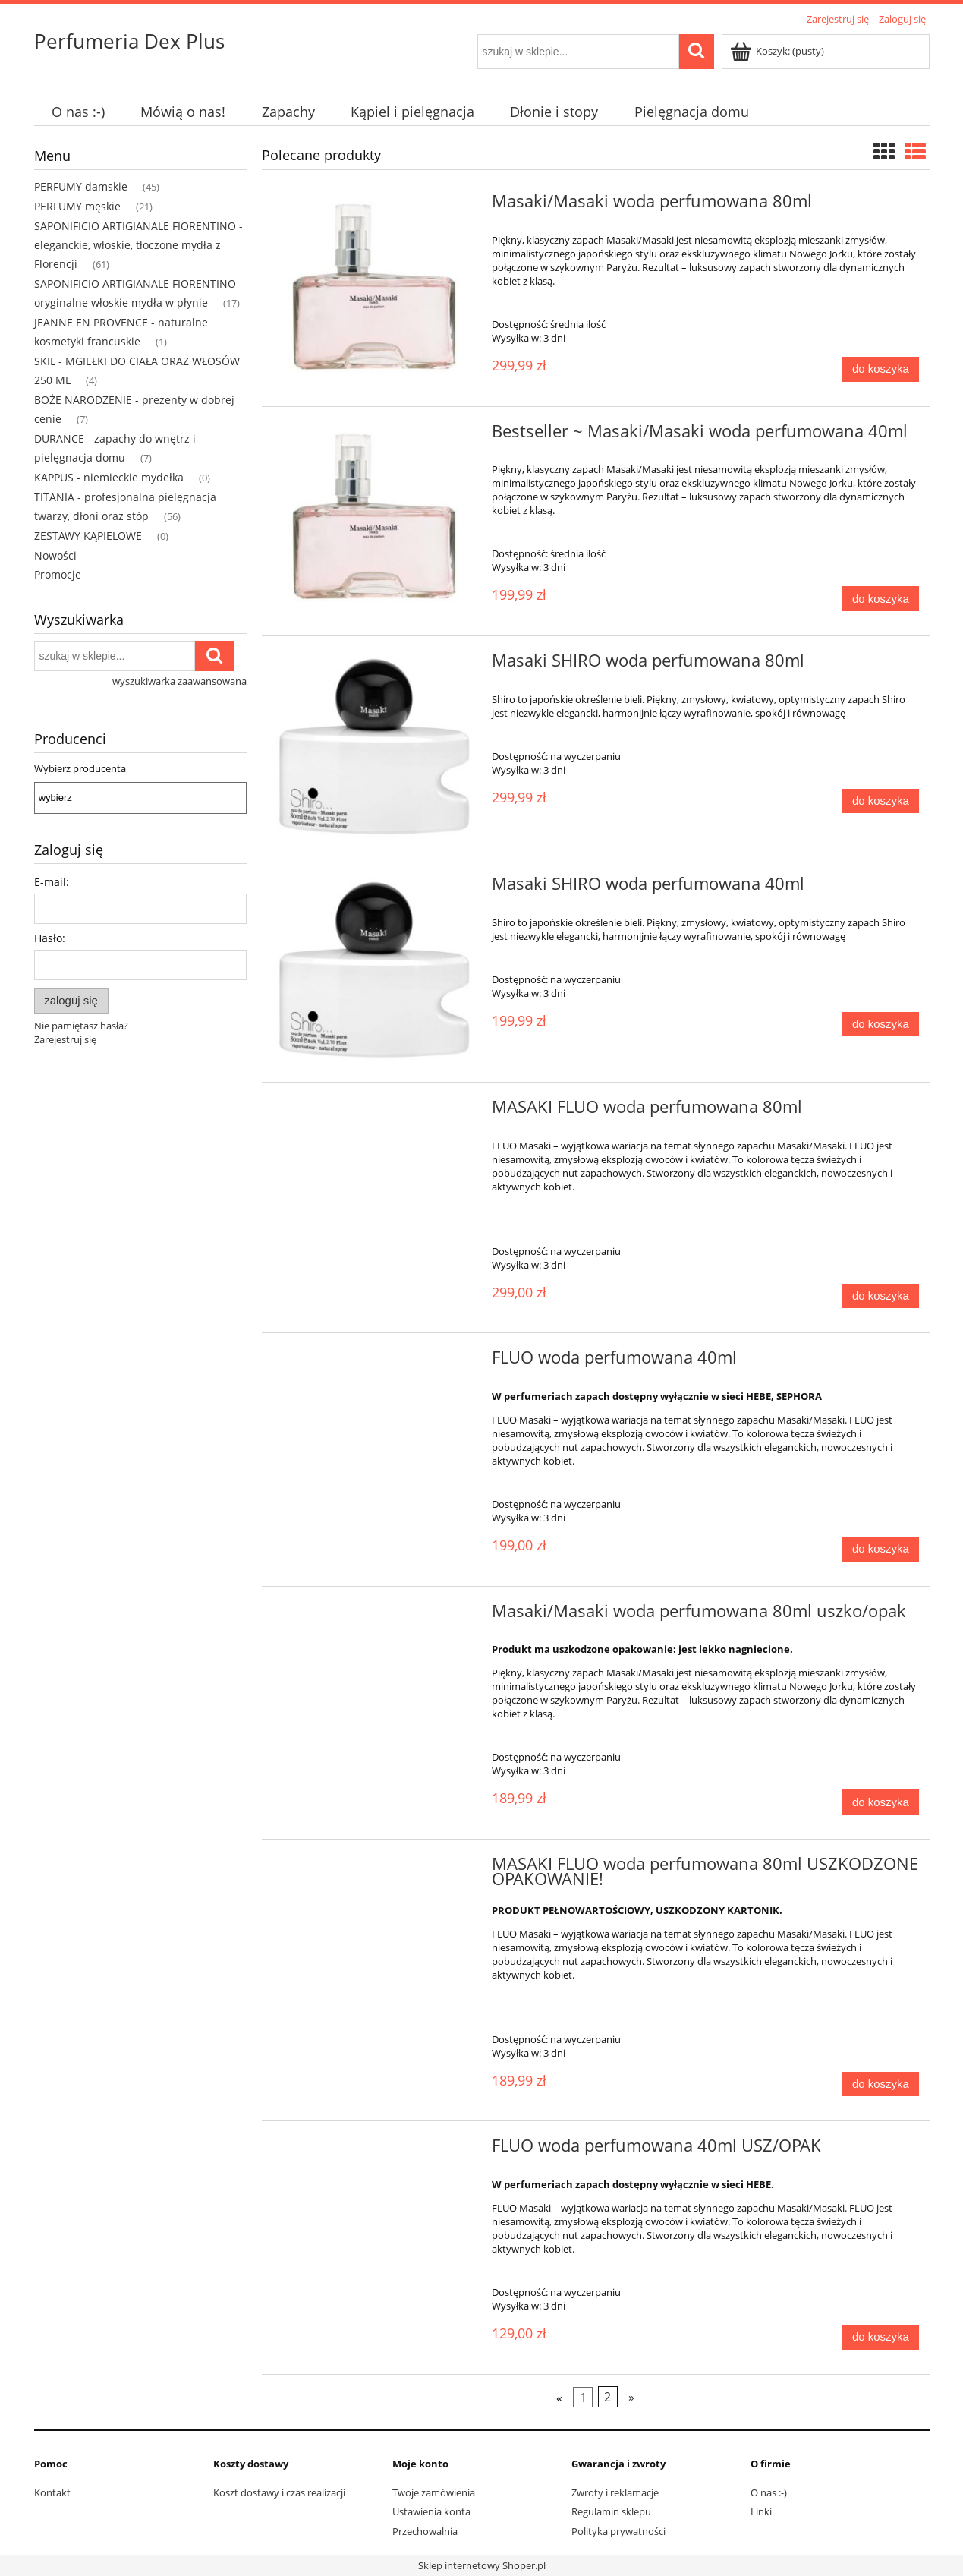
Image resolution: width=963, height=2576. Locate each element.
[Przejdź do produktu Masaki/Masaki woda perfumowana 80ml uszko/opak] (375, 1615)
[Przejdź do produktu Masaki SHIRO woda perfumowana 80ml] (375, 747)
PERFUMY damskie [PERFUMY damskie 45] (80, 186)
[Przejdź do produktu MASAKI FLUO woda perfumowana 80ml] (375, 1111)
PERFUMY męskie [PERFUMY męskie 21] (77, 206)
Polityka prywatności (618, 2531)
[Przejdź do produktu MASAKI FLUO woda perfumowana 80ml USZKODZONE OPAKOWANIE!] (375, 1868)
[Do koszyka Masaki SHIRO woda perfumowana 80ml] (880, 801)
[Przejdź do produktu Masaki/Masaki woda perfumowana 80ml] (375, 289)
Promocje (57, 574)
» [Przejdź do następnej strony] (631, 2396)
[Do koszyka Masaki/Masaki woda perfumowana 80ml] (880, 369)
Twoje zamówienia (433, 2492)
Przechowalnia (425, 2531)
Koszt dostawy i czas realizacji (279, 2492)
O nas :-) (769, 2492)
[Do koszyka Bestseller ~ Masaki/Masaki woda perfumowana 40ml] (880, 598)
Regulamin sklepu (611, 2511)
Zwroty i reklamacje (615, 2492)
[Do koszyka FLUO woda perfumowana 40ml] (880, 1549)
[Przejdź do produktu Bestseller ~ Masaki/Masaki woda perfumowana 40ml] (375, 519)
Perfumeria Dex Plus (129, 41)
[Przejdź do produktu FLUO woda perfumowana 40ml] (375, 1362)
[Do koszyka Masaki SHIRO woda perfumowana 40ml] (880, 1024)
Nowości (55, 555)
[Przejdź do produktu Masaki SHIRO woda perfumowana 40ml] (375, 970)
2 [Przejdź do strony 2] (607, 2396)
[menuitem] (78, 112)
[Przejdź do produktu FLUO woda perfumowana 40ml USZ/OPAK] (375, 2150)
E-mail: (51, 882)
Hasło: (49, 938)
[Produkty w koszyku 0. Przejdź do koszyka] (778, 51)
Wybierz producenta (80, 768)
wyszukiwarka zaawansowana (179, 681)
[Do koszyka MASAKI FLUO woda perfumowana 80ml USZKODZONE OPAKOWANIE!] (880, 2084)
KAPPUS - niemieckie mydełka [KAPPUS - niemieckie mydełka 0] (109, 477)
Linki (761, 2511)
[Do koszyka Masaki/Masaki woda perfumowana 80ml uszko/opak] (880, 1802)
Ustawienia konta (431, 2511)
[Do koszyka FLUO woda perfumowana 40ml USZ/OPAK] (880, 2337)
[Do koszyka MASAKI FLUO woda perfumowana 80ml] (880, 1296)
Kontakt (52, 2492)
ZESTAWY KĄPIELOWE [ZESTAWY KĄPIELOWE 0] (88, 535)
